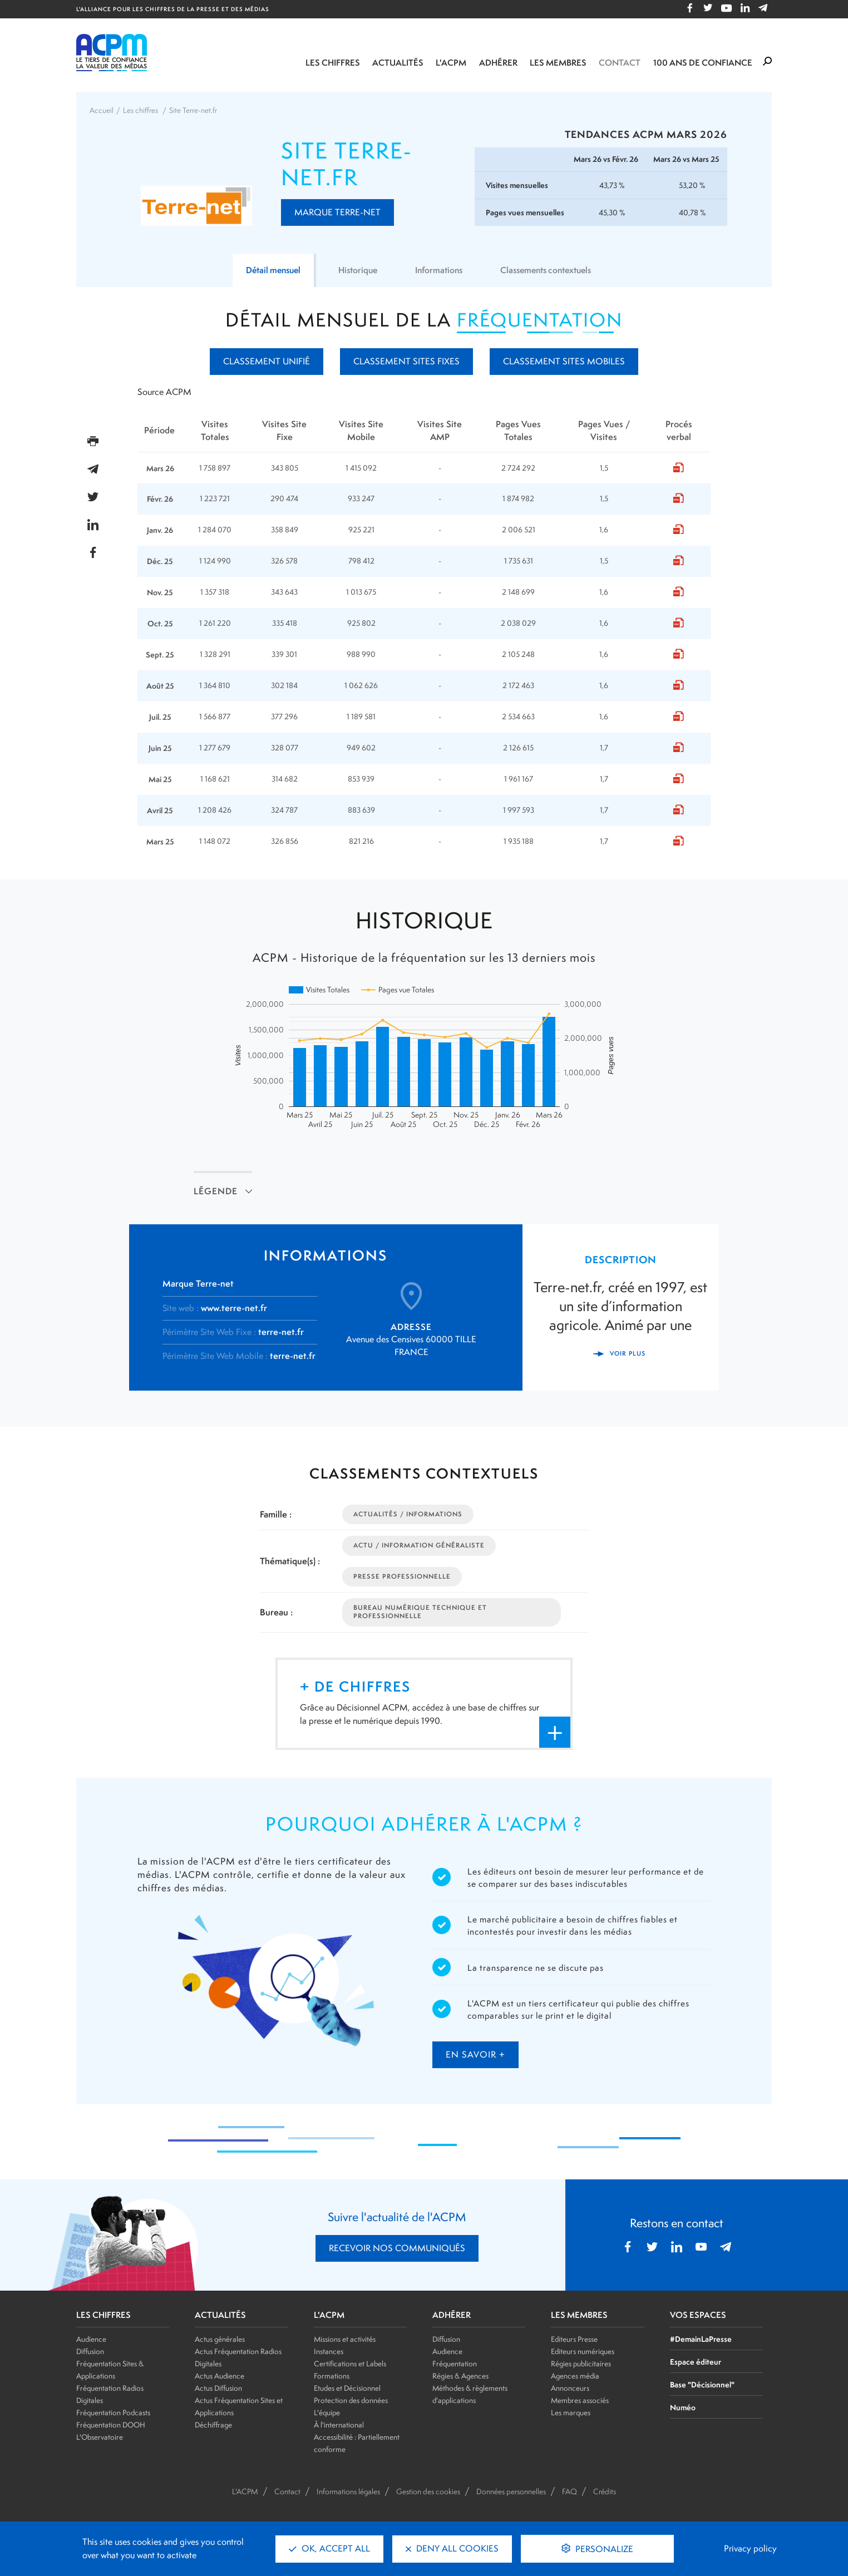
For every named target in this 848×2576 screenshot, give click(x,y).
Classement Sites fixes (406, 361)
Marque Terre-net (337, 212)
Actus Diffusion (218, 2388)
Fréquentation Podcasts (113, 2412)
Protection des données (351, 2400)
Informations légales (348, 2491)
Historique (355, 270)
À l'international (339, 2425)
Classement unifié (266, 361)
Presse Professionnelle (402, 1576)
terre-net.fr (281, 1332)
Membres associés (580, 2400)
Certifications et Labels (350, 2364)
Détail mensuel (266, 270)
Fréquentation (454, 2364)
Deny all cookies (452, 2548)
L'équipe (327, 2412)
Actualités (397, 62)
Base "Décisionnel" (702, 2384)
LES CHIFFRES (103, 2315)
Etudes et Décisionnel (347, 2388)
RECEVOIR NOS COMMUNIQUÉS (397, 2248)
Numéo (683, 2407)
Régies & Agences (460, 2376)
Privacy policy (750, 2548)
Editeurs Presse (574, 2339)
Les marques (570, 2412)
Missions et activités (345, 2339)
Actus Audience (219, 2376)
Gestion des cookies (428, 2491)
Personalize (603, 2549)
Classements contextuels (550, 270)
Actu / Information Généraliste (419, 1545)
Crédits (604, 2491)
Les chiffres (332, 62)
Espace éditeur (695, 2361)
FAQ (569, 2491)
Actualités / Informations (407, 1514)
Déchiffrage (213, 2425)
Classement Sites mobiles (564, 361)
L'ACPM (451, 62)
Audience (91, 2339)
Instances (328, 2351)
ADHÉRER (451, 2315)
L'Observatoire (99, 2437)
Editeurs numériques (582, 2351)
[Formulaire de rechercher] (767, 61)
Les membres (558, 62)
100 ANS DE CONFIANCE (702, 62)
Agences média (575, 2376)
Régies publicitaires (581, 2364)
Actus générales (220, 2339)
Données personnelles (511, 2491)
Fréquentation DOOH (110, 2425)
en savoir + (475, 2054)
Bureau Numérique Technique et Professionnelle (420, 1611)
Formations (331, 2376)
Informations (438, 270)
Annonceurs (570, 2388)
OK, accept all (329, 2548)
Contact (619, 62)
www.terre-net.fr (234, 1308)
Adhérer (498, 62)
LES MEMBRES (579, 2315)
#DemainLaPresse (701, 2338)
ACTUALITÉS (220, 2315)
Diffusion (90, 2351)
